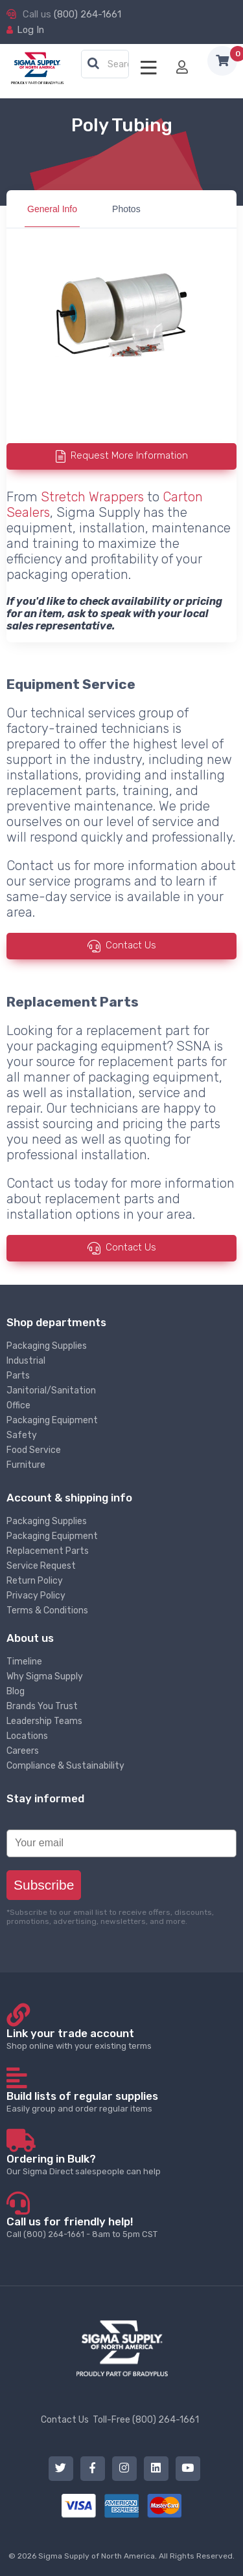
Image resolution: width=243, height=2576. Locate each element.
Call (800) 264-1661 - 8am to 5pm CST (121, 2227)
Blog (15, 1691)
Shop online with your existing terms (121, 2039)
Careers (22, 1750)
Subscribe (44, 1884)
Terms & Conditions (47, 1610)
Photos (126, 209)
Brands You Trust (42, 1706)
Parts (18, 1375)
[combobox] (105, 64)
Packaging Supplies (46, 1345)
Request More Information (129, 456)
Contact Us (131, 945)
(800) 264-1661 (87, 14)
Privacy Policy (35, 1595)
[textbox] (108, 64)
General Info (52, 209)
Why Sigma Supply (44, 1676)
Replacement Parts (47, 1550)
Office (18, 1405)
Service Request (41, 1565)
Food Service (33, 1450)
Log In (30, 30)
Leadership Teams (44, 1721)
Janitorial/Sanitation (51, 1390)
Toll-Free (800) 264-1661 (146, 2419)
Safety (21, 1435)
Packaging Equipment (52, 1420)
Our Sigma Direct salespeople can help (121, 2164)
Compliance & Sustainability (65, 1765)
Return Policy (34, 1580)
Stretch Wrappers (92, 497)
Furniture (25, 1464)
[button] (93, 64)
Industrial (25, 1360)
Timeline (24, 1661)
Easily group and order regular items (121, 2101)
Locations (27, 1735)
